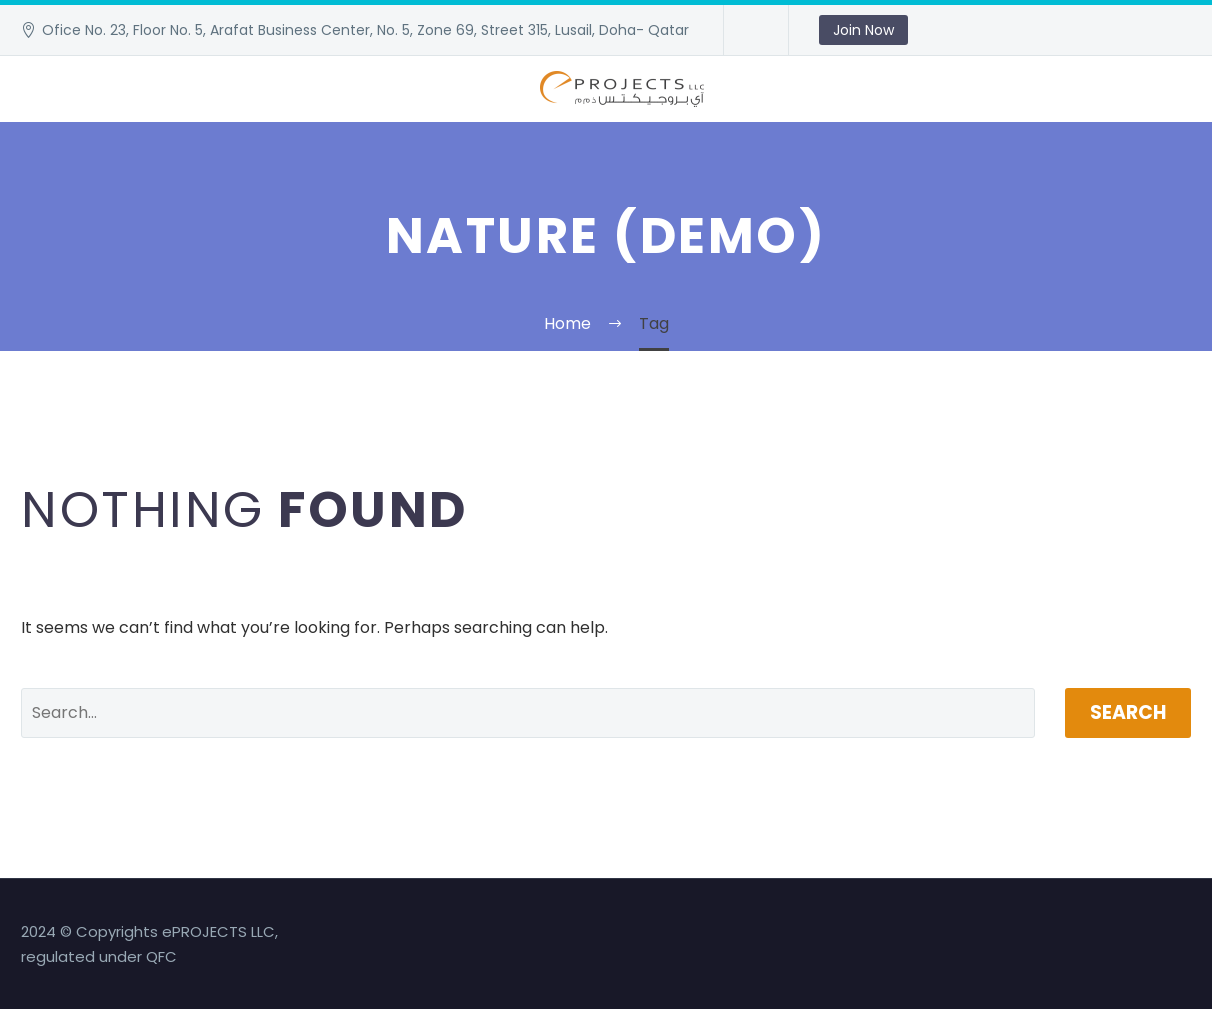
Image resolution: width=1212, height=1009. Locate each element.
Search (1128, 712)
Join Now (863, 30)
